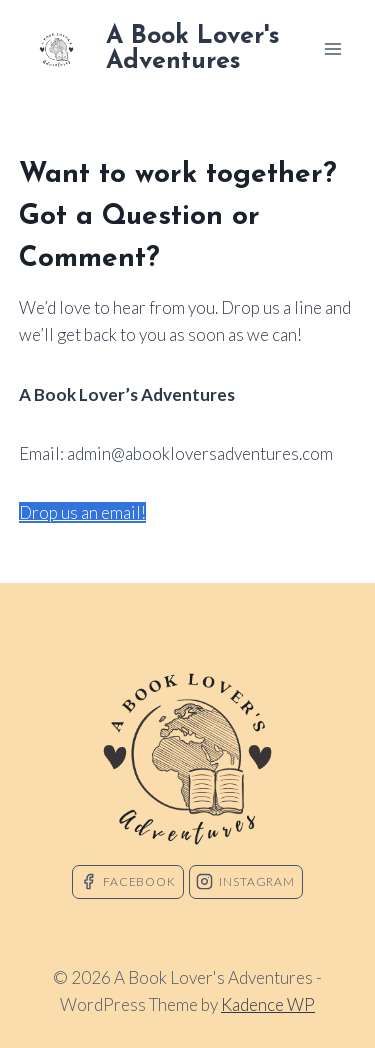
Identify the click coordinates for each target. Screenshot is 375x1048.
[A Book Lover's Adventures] (169, 49)
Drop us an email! (82, 512)
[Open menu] (332, 48)
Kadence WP (268, 1004)
